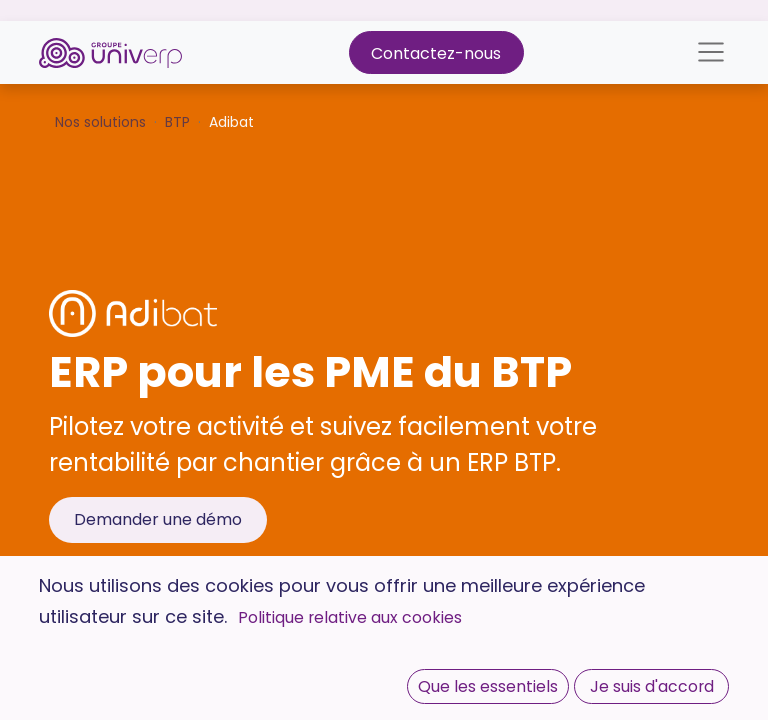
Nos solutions (100, 122)
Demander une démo (158, 519)
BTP (177, 122)
